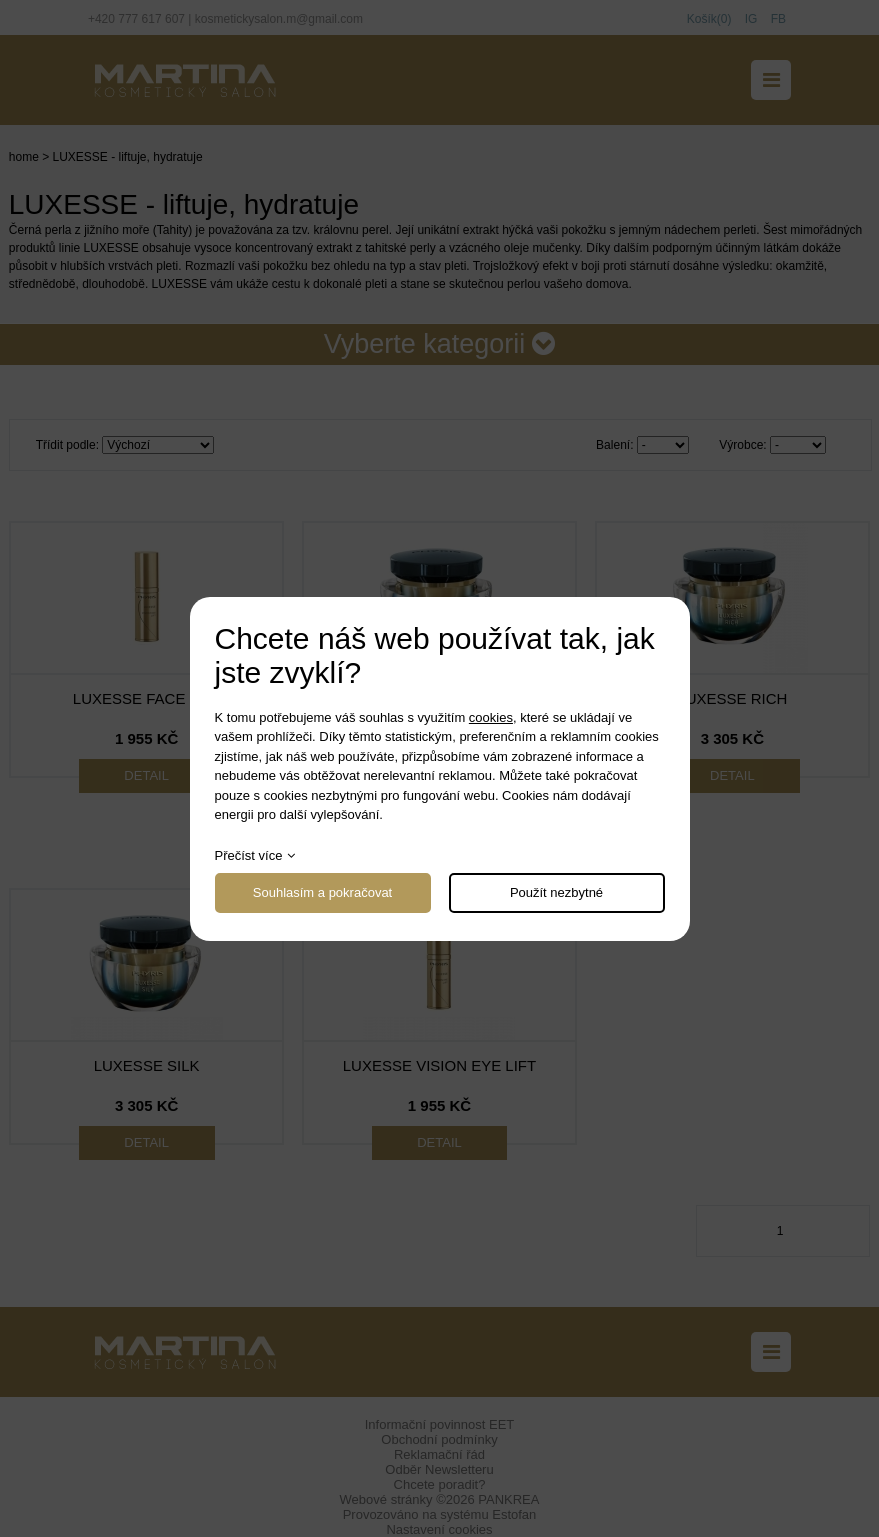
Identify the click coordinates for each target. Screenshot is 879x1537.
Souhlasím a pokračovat (322, 892)
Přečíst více (249, 855)
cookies (491, 717)
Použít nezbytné (556, 892)
